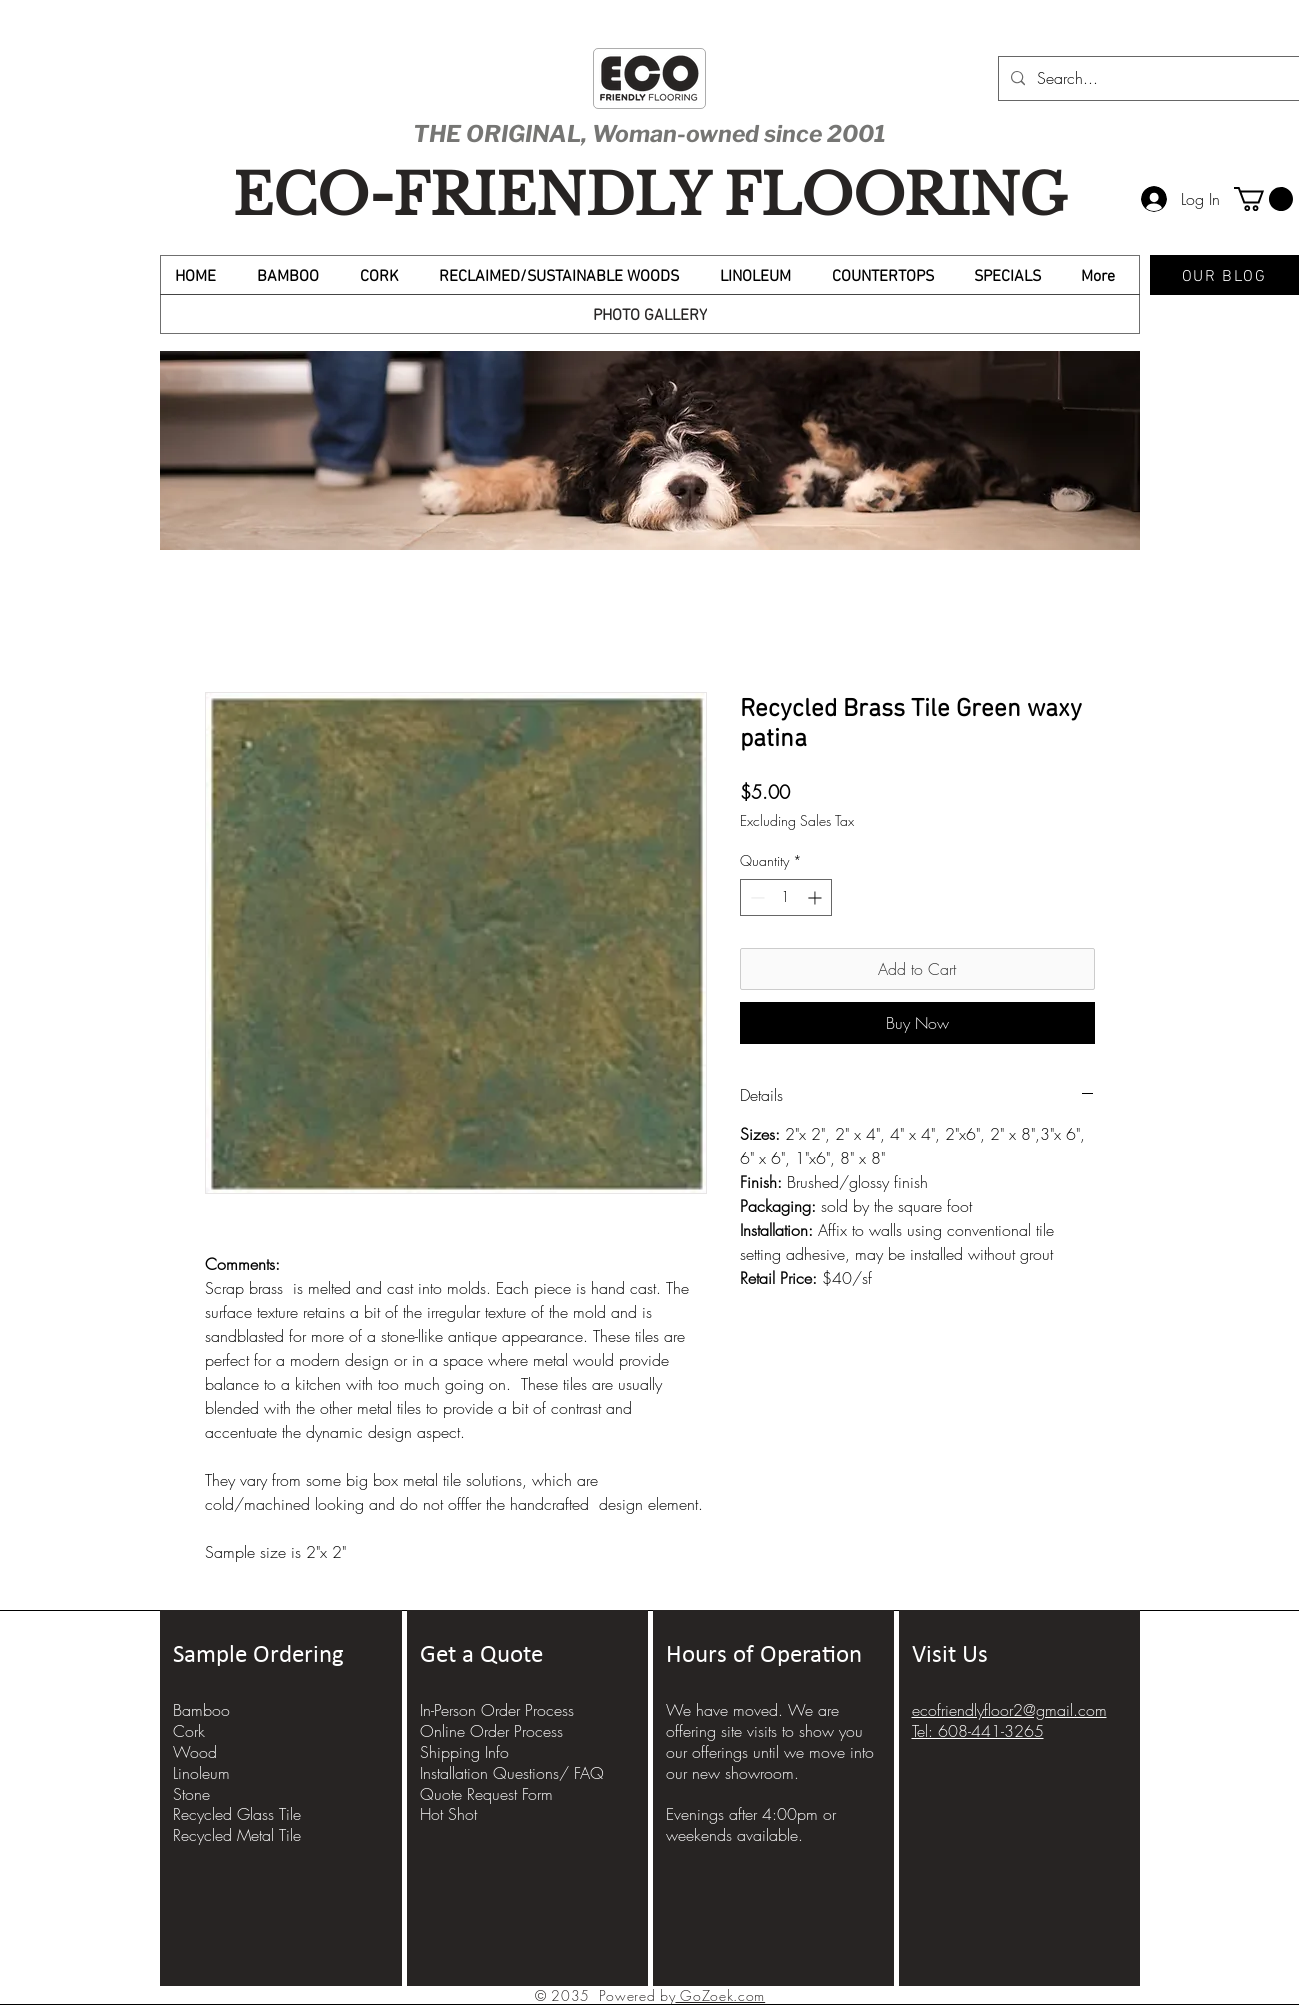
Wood (195, 1752)
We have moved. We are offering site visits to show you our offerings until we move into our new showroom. (770, 1741)
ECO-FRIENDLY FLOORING (650, 196)
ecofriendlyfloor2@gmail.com (1009, 1710)
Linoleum (201, 1773)
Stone (191, 1794)
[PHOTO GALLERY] (650, 314)
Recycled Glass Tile (237, 1814)
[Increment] (816, 897)
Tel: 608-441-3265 (978, 1731)
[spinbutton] (786, 897)
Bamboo (201, 1710)
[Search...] (1148, 78)
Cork (189, 1731)
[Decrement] (755, 897)
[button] (1263, 199)
